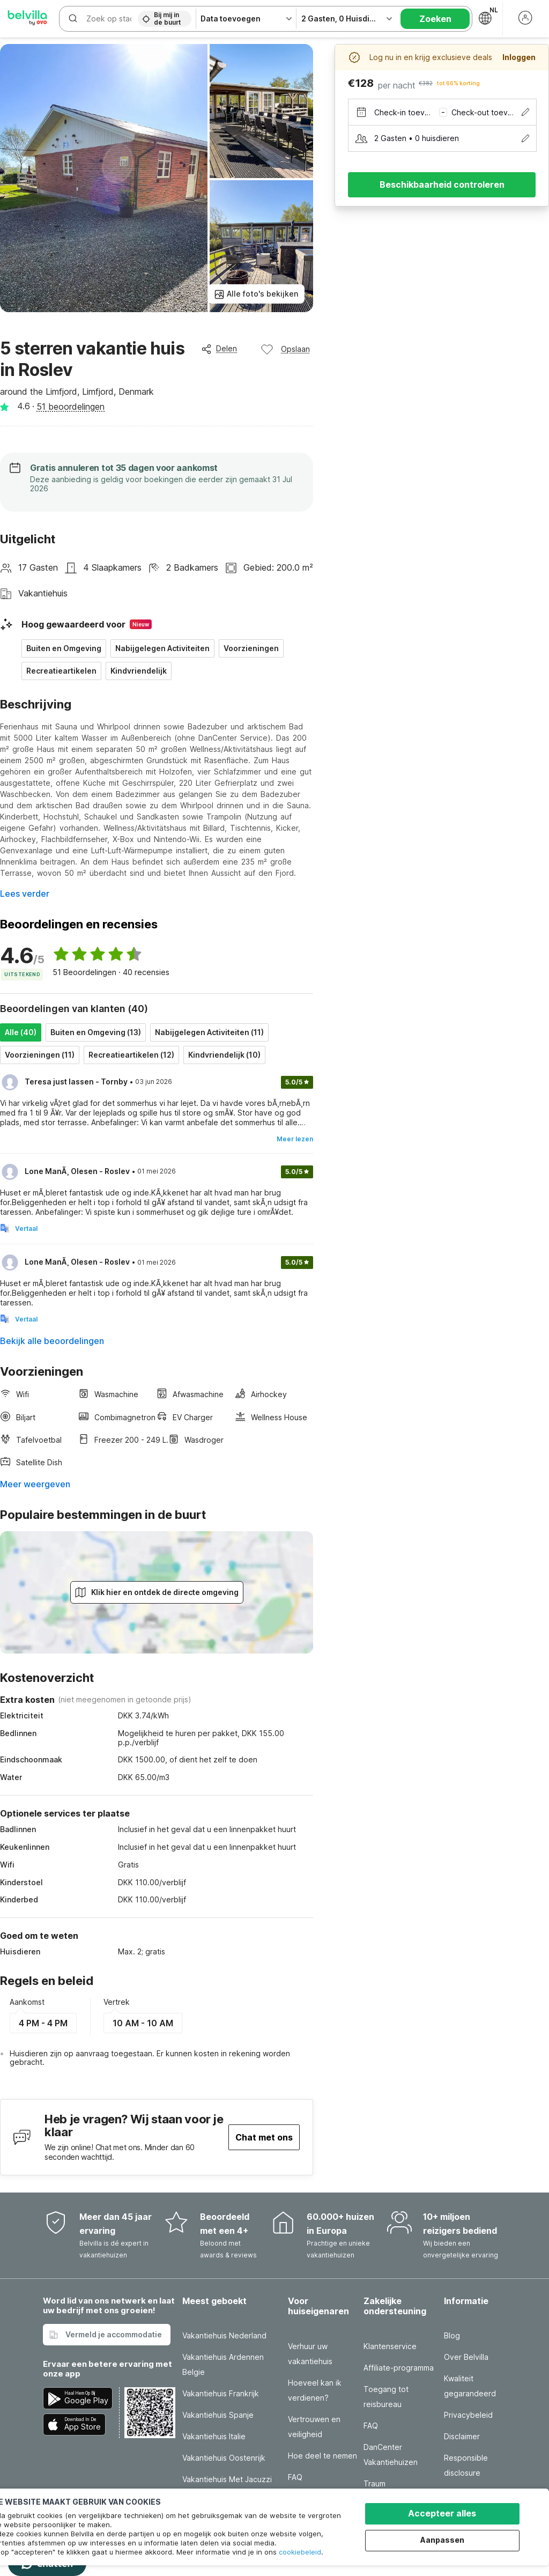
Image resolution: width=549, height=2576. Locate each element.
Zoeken (435, 18)
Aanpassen (442, 2539)
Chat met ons (264, 2137)
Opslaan (285, 349)
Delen (219, 349)
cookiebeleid (300, 2552)
